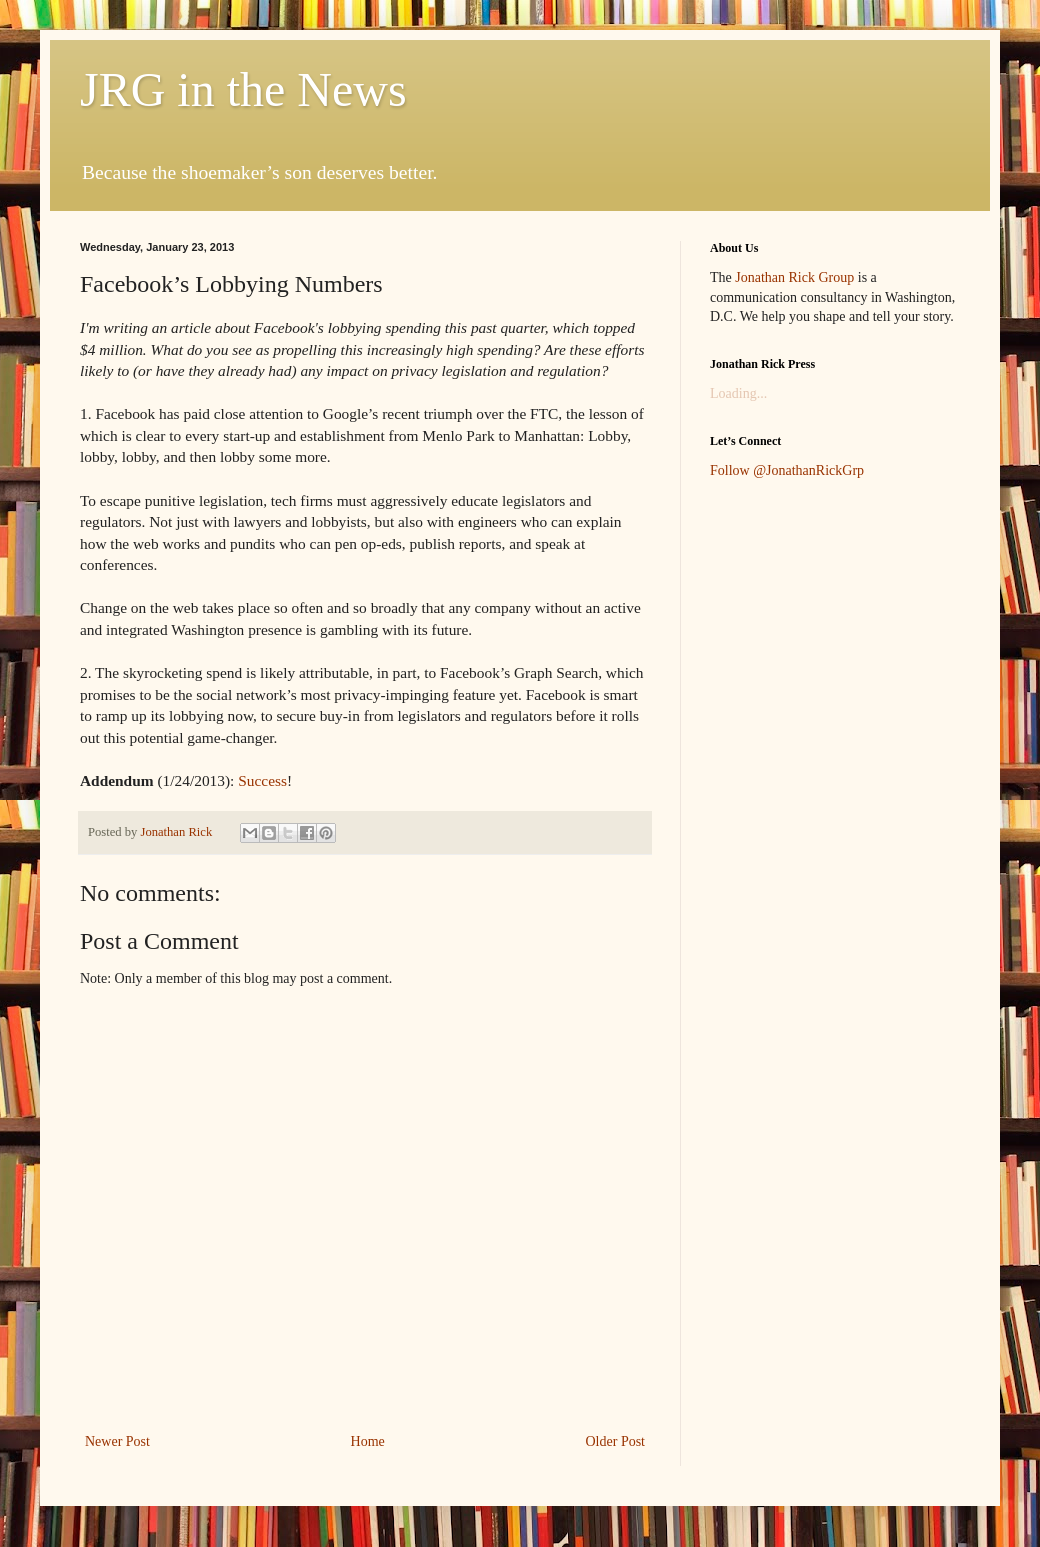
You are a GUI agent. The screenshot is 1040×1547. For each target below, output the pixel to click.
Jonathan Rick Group (794, 277)
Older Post (616, 1441)
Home (368, 1441)
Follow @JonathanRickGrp (787, 470)
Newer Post (117, 1441)
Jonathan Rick (177, 832)
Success (262, 780)
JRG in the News (243, 89)
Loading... (738, 393)
